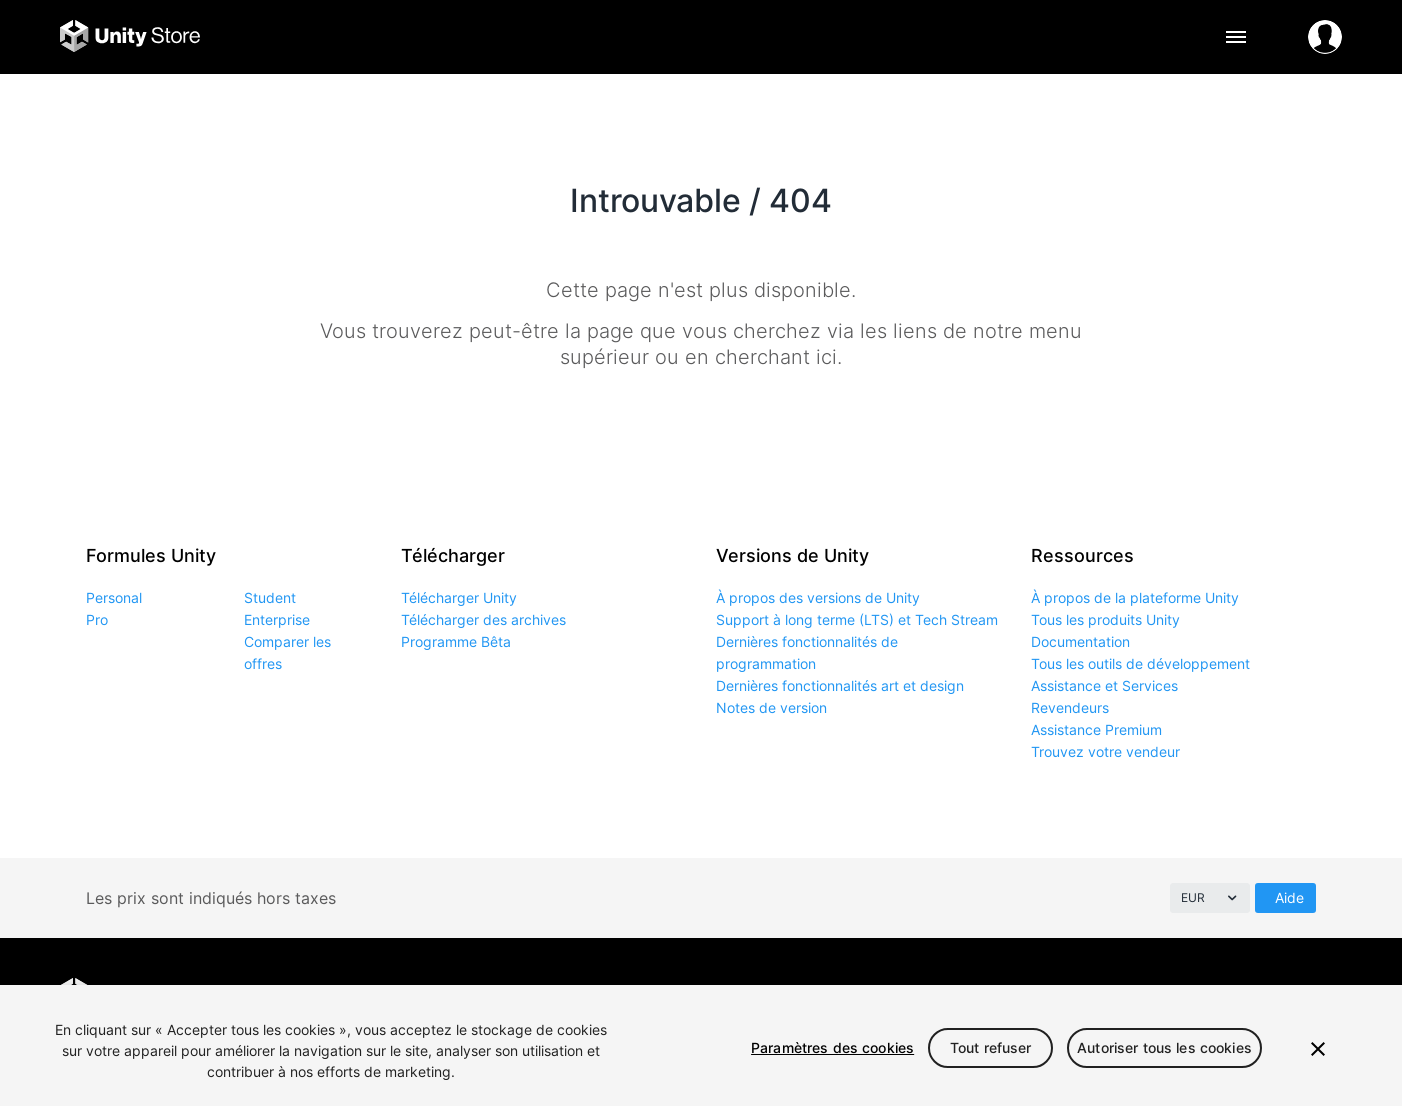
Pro (97, 619)
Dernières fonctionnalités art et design (840, 685)
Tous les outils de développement (1140, 663)
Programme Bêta (456, 641)
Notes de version (771, 707)
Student (270, 597)
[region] (701, 1045)
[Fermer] (1318, 1049)
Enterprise (277, 619)
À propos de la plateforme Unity (1135, 597)
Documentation (1080, 641)
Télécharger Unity (459, 597)
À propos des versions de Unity (818, 597)
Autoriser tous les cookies (1164, 1047)
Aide (1289, 897)
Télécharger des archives (483, 619)
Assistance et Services (1104, 685)
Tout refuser (991, 1047)
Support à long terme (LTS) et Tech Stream (857, 619)
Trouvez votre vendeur (1105, 751)
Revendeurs (1070, 707)
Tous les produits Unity (1105, 619)
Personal (114, 597)
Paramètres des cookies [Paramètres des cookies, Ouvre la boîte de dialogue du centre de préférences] (832, 1047)
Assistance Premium (1096, 729)
